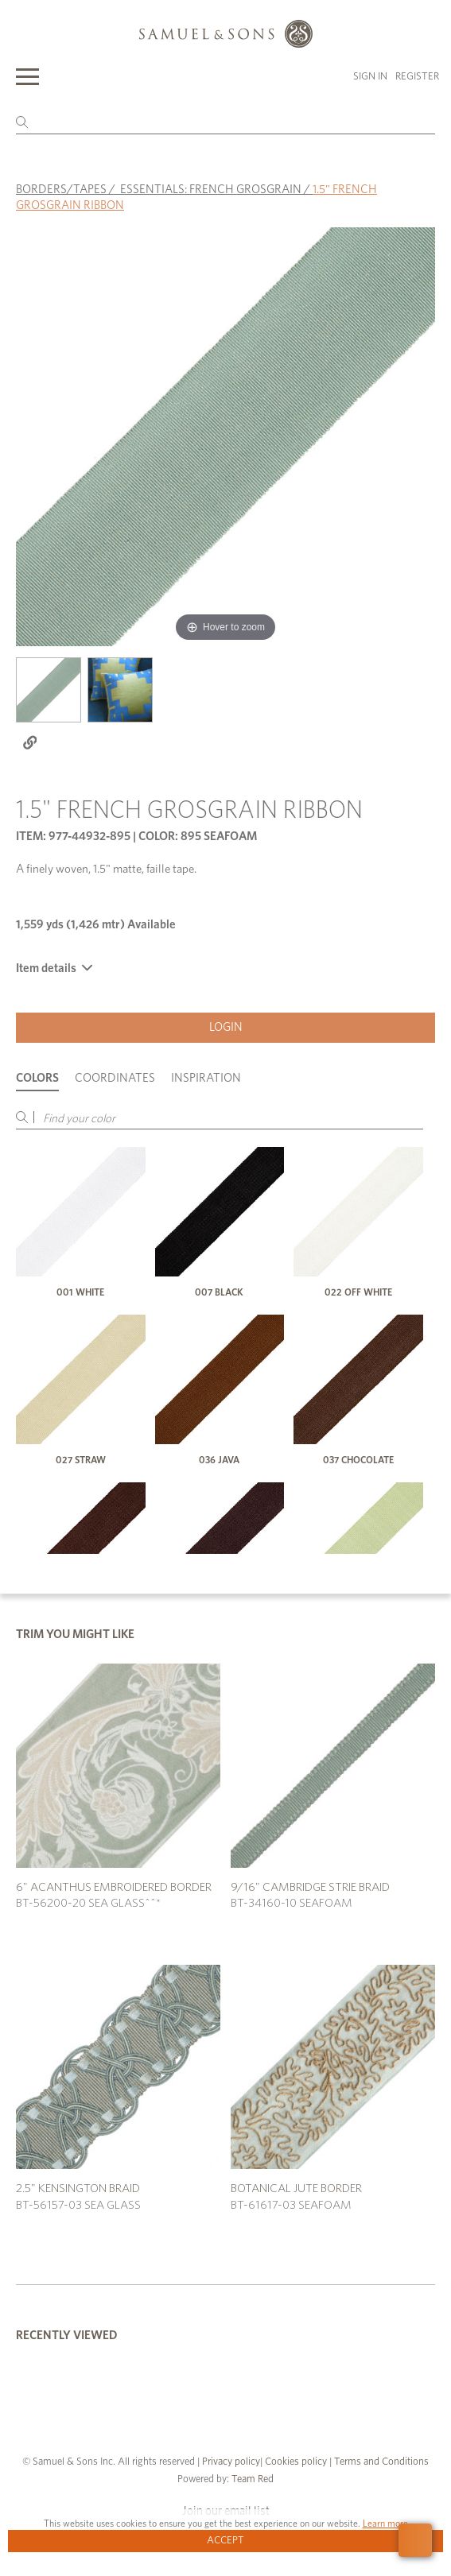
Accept (225, 2540)
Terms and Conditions (380, 2462)
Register (417, 77)
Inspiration (206, 1078)
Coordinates (115, 1078)
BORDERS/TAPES (61, 190)
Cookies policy (296, 2462)
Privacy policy (231, 2462)
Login (226, 1027)
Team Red (252, 2479)
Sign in (370, 77)
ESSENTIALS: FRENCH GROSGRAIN (210, 190)
